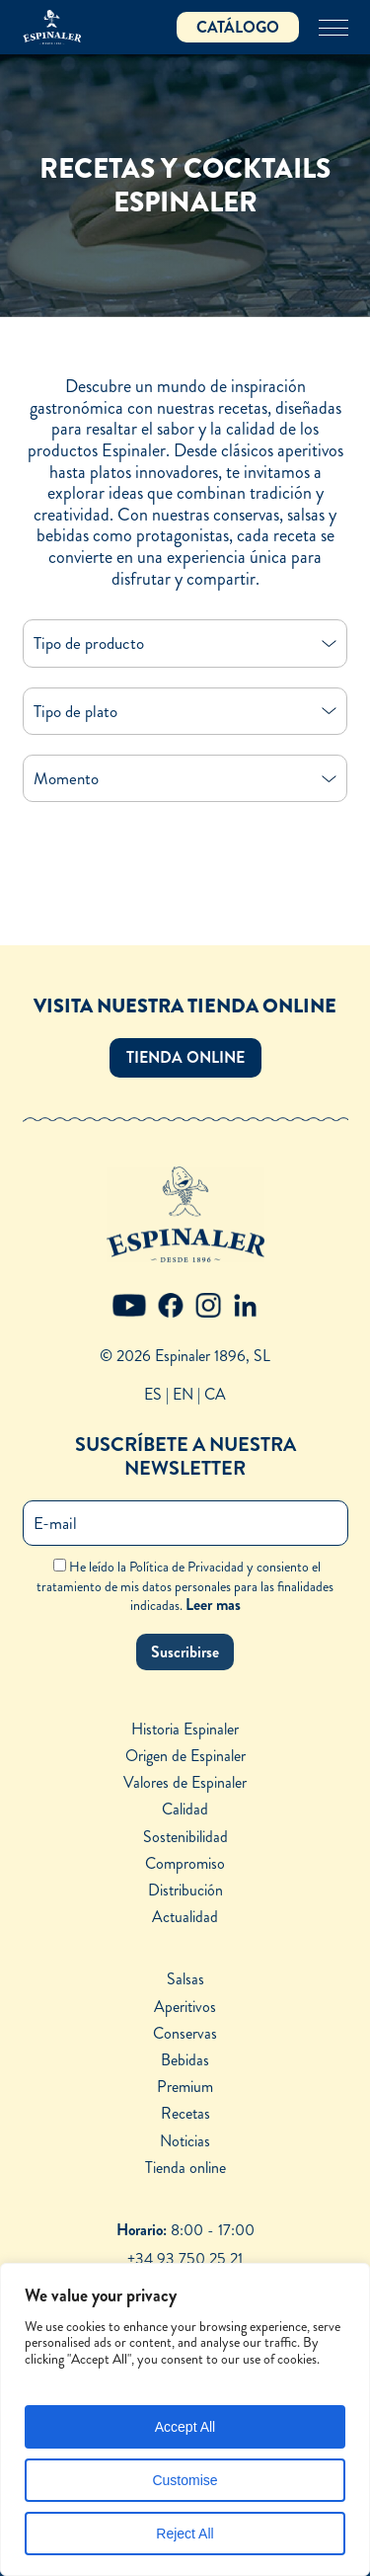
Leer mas (213, 1604)
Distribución (185, 1890)
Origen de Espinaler (185, 1755)
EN (183, 1394)
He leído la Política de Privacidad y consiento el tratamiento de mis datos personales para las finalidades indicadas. (185, 1586)
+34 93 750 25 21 (185, 2258)
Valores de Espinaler (185, 1782)
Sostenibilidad (185, 1836)
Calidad (185, 1809)
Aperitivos (185, 2006)
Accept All (185, 2427)
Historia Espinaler (185, 1729)
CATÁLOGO (237, 27)
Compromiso (185, 1863)
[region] (185, 2419)
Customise (184, 2480)
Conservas (185, 2033)
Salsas (185, 1979)
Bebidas (185, 2060)
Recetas (185, 2113)
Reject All (184, 2533)
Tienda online (185, 2167)
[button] (185, 1058)
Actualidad (185, 1916)
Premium (185, 2086)
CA (215, 1394)
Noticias (185, 2141)
